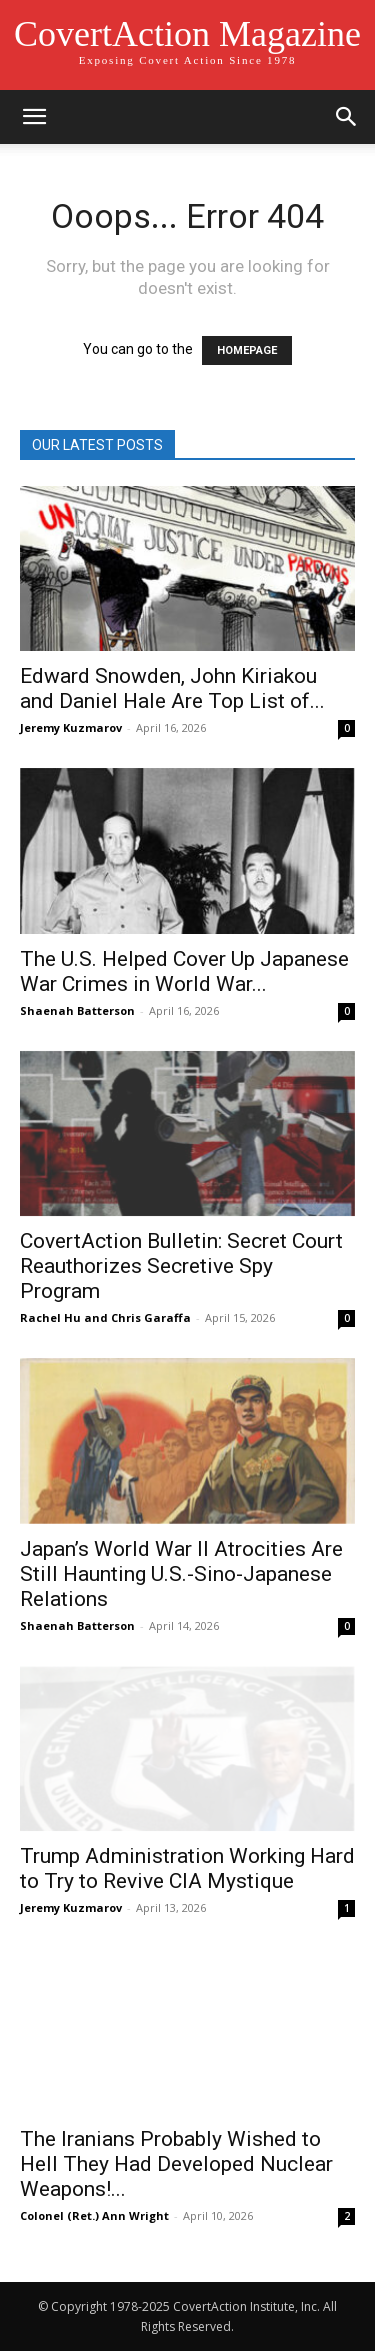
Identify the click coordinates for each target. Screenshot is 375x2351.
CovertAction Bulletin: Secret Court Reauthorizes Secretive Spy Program (181, 1266)
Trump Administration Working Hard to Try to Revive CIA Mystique (187, 1868)
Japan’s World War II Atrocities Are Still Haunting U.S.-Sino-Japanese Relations (181, 1574)
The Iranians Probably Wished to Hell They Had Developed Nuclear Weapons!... (176, 2164)
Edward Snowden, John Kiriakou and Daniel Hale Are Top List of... (172, 688)
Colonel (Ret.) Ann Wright (94, 2215)
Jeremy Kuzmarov (71, 727)
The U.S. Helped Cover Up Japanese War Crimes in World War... (184, 971)
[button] (34, 117)
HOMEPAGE (247, 350)
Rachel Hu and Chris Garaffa (105, 1317)
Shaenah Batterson (77, 1010)
